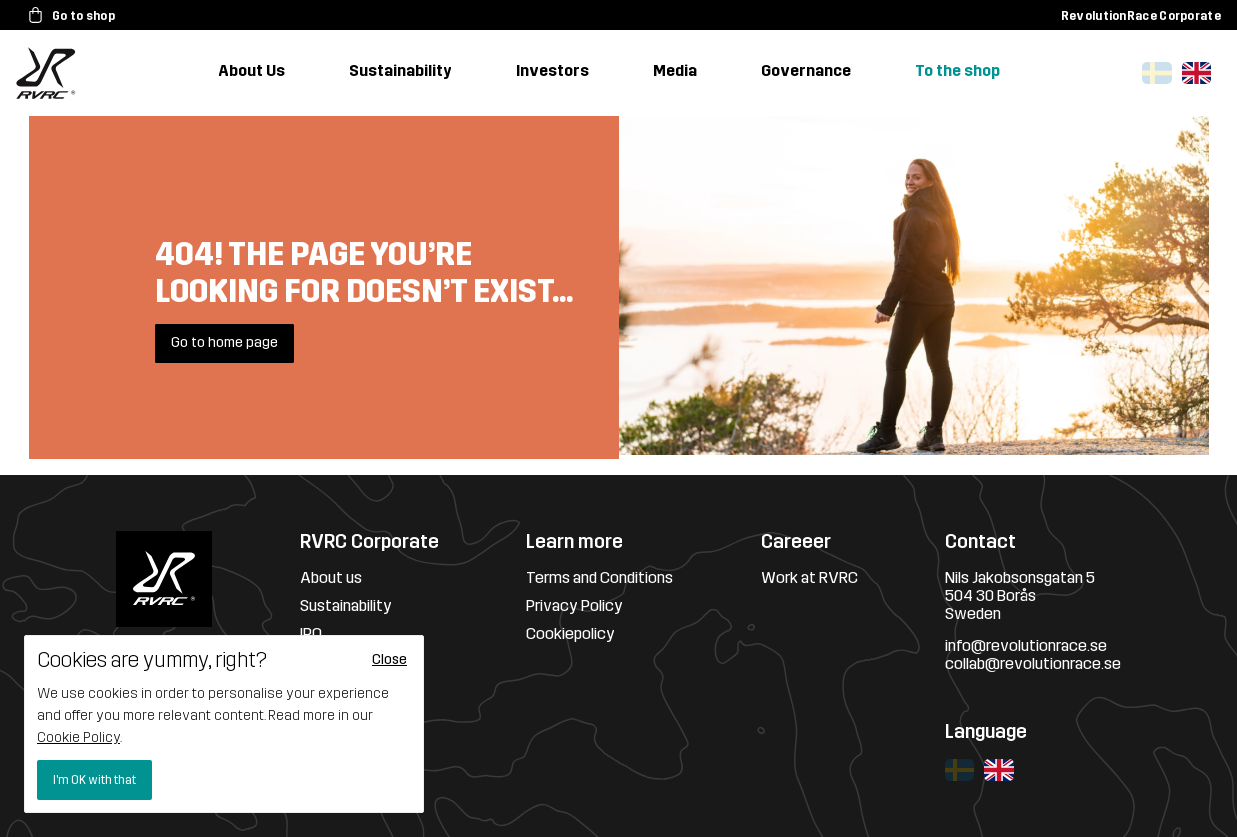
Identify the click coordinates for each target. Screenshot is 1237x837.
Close (389, 660)
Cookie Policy (78, 737)
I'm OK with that (94, 780)
